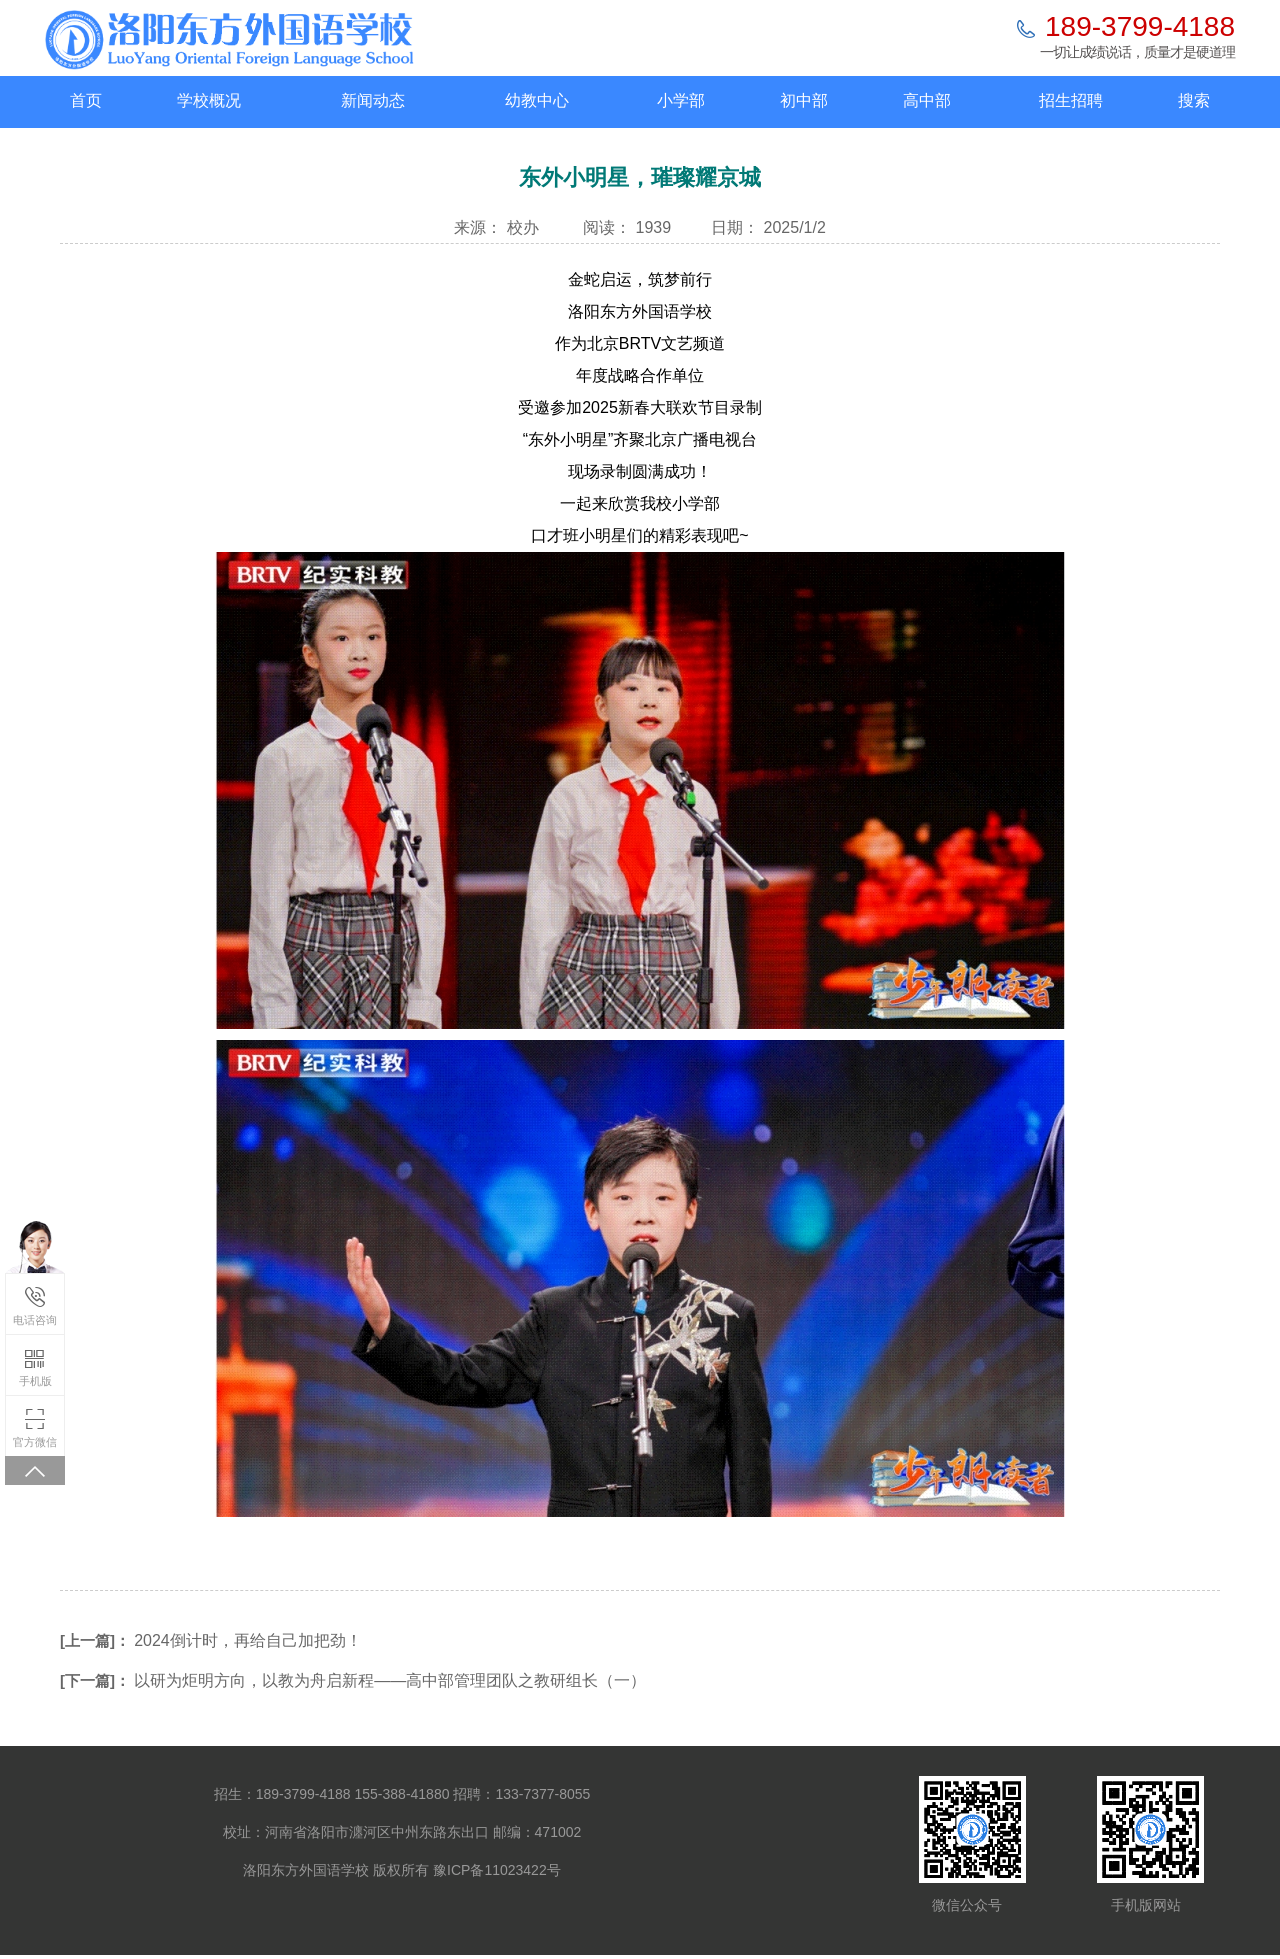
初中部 (804, 100)
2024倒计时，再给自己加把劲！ (248, 1640)
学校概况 (209, 100)
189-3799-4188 (1140, 26)
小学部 (681, 100)
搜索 (1194, 100)
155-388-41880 (402, 1794)
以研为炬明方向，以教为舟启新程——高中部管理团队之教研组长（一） (390, 1680)
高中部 (927, 100)
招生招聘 (1071, 100)
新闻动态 (373, 100)
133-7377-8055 (542, 1794)
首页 (86, 100)
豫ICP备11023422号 (497, 1870)
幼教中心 (537, 100)
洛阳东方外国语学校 (306, 1870)
